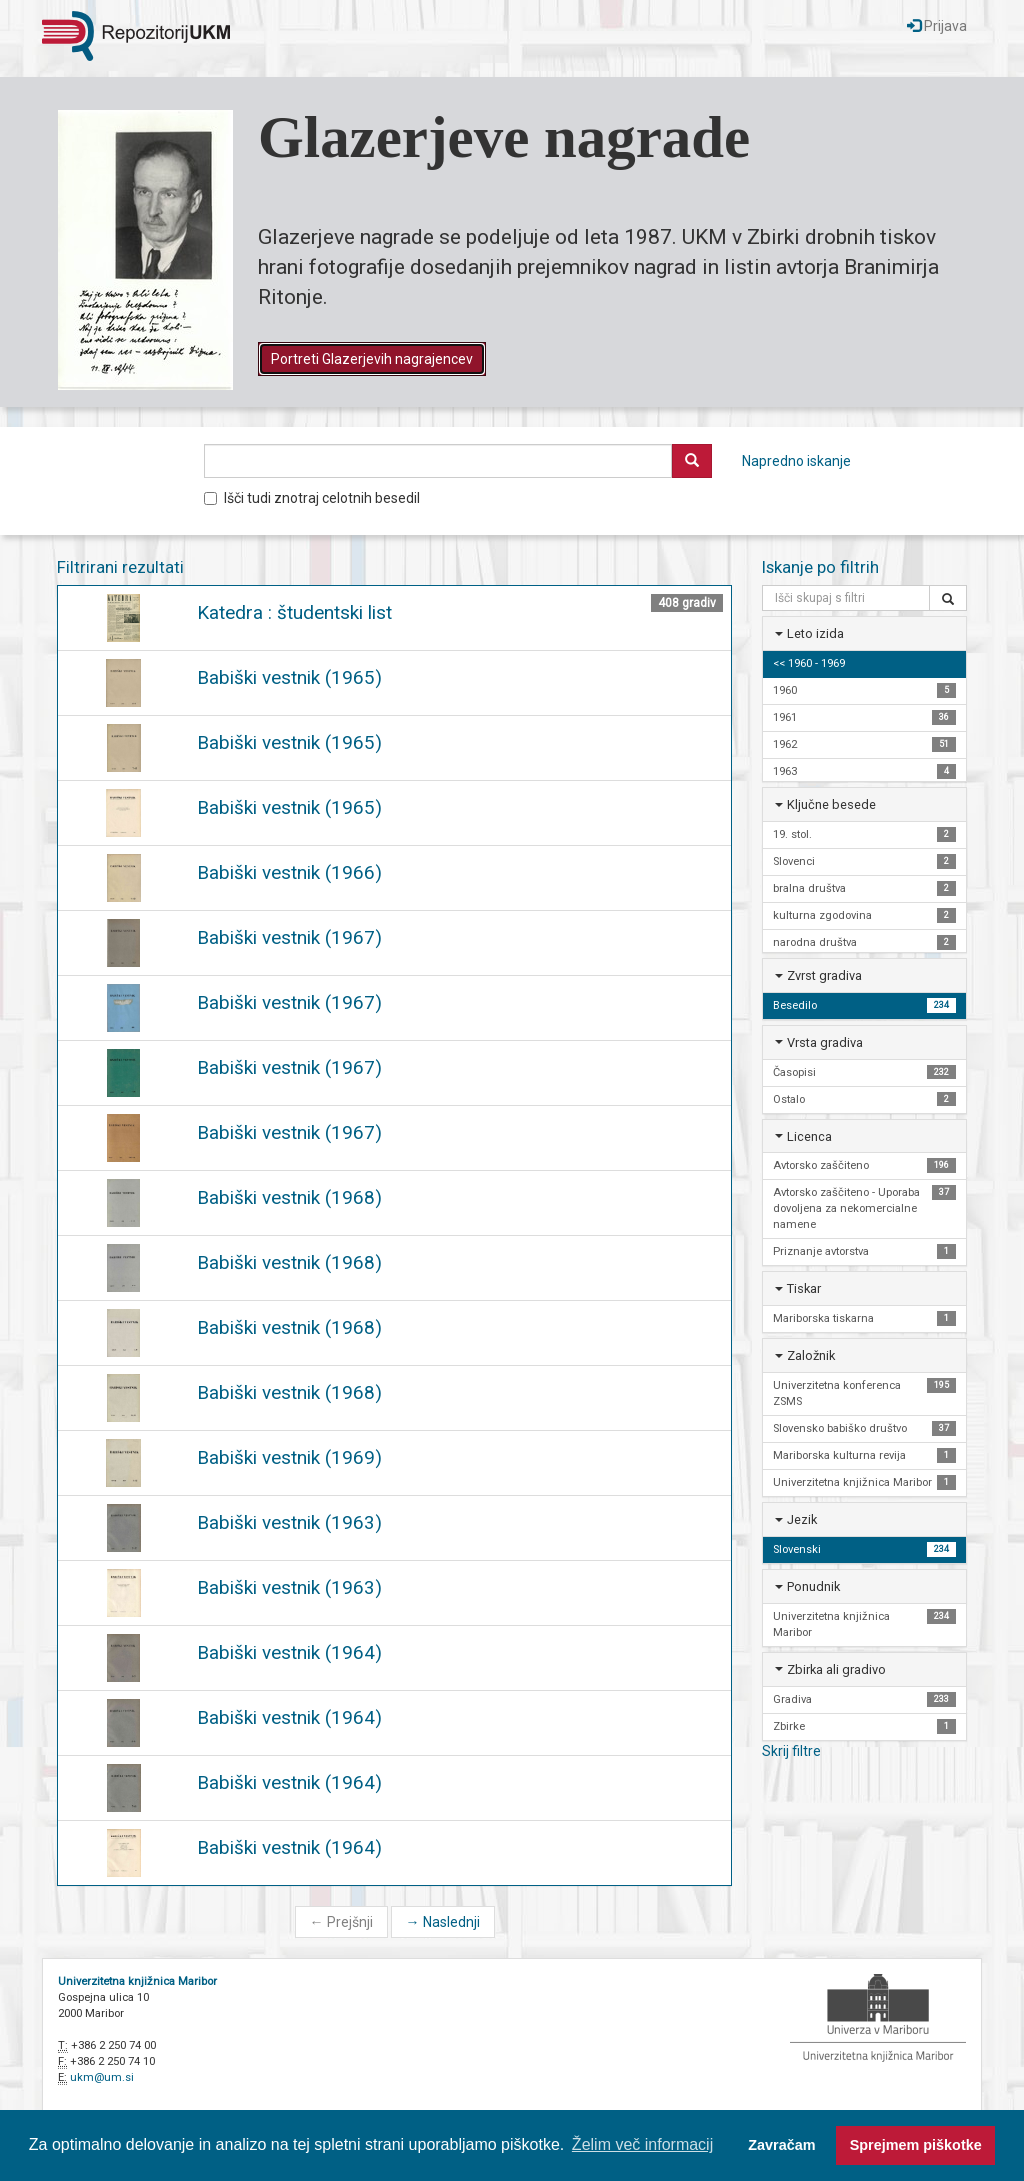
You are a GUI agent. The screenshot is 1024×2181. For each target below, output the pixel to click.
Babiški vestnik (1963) (289, 1522)
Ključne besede (831, 804)
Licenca (809, 1136)
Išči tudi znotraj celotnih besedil (312, 498)
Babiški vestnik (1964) (289, 1652)
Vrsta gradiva (825, 1042)
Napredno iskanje (796, 461)
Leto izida (815, 633)
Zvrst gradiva (824, 975)
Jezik (802, 1519)
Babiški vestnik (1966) (289, 872)
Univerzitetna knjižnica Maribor (137, 1981)
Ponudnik (813, 1586)
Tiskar (804, 1288)
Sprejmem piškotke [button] (916, 2145)
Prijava (937, 26)
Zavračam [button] (781, 2145)
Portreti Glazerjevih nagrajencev (372, 359)
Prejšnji (341, 1922)
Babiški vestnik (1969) (289, 1457)
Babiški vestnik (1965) (289, 677)
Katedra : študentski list (294, 612)
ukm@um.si (102, 2077)
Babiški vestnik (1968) (289, 1197)
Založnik (811, 1355)
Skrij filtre (791, 1751)
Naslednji (443, 1922)
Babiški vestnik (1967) (289, 937)
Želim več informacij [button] (642, 2144)
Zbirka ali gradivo (836, 1669)
